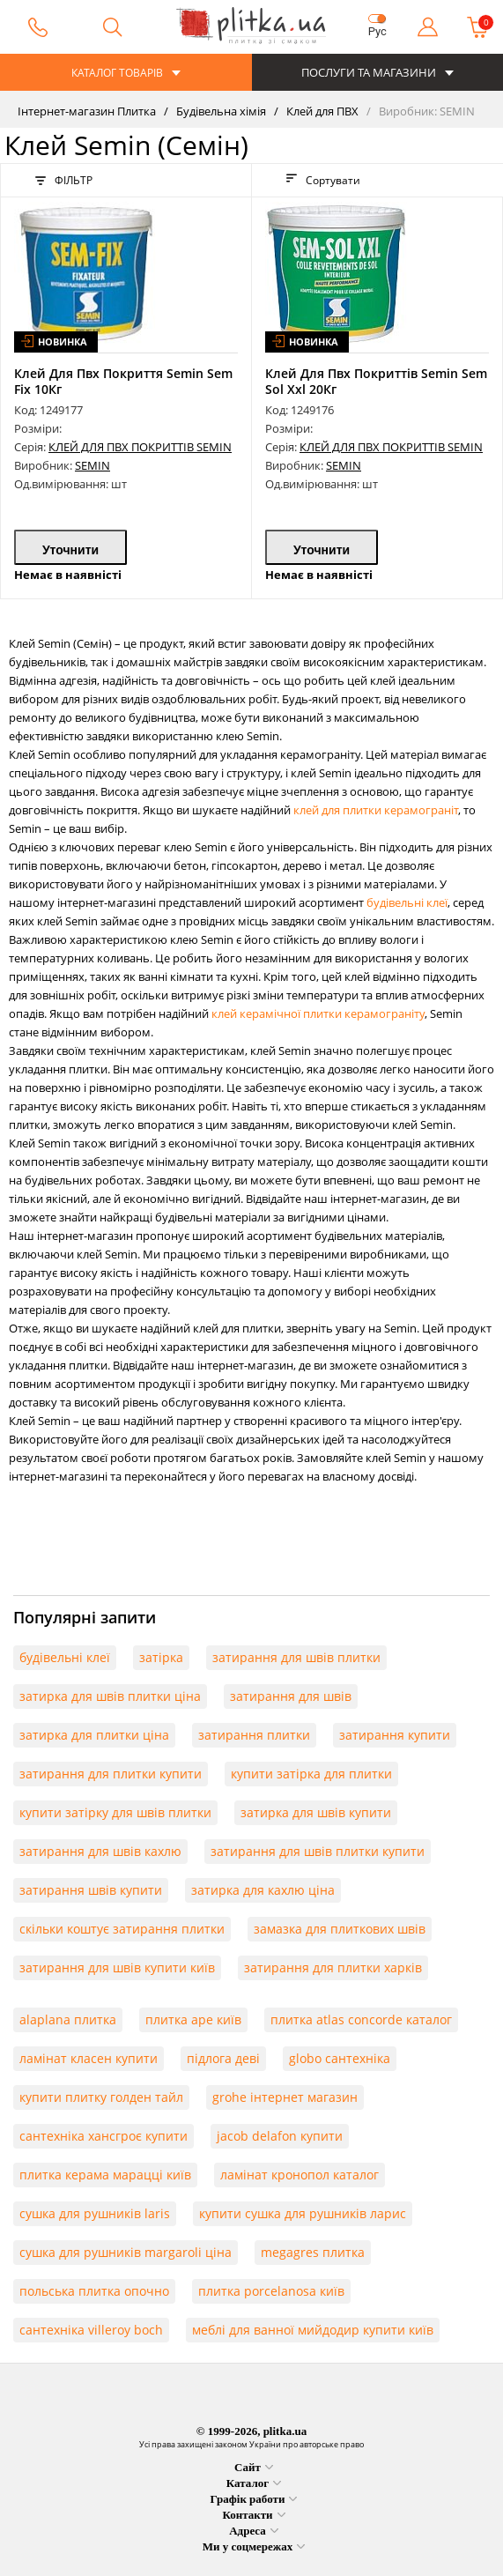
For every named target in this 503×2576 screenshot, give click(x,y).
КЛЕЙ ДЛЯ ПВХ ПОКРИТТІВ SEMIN (140, 447)
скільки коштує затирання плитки (122, 1928)
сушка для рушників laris (94, 2213)
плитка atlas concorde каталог (361, 2019)
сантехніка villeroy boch (91, 2329)
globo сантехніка (339, 2058)
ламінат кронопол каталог (299, 2174)
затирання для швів (290, 1696)
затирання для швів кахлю (100, 1851)
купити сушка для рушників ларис (302, 2213)
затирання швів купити (90, 1890)
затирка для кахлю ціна (263, 1890)
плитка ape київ (193, 2019)
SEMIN (92, 465)
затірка (161, 1657)
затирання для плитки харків (333, 1967)
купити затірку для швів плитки (115, 1812)
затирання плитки (254, 1734)
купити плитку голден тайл (101, 2097)
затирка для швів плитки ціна (110, 1696)
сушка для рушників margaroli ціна (125, 2252)
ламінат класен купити (88, 2058)
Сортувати (323, 180)
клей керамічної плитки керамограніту (318, 1013)
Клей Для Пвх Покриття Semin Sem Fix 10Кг (123, 381)
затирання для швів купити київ (117, 1967)
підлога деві (223, 2058)
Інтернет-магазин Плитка (87, 111)
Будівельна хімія (220, 111)
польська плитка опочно (94, 2291)
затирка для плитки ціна (94, 1734)
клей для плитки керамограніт (375, 810)
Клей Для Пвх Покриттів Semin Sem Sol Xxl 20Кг (376, 381)
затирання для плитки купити (110, 1773)
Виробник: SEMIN (425, 111)
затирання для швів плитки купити (318, 1851)
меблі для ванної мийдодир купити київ (312, 2329)
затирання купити (394, 1734)
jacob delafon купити (280, 2135)
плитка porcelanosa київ (271, 2291)
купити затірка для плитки (311, 1773)
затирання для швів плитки (296, 1657)
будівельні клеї (407, 902)
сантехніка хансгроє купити (103, 2135)
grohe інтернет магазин (285, 2097)
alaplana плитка (67, 2019)
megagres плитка (313, 2252)
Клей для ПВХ (321, 111)
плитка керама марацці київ (105, 2174)
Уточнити (70, 550)
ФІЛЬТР (63, 180)
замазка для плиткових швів (339, 1928)
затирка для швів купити (315, 1812)
